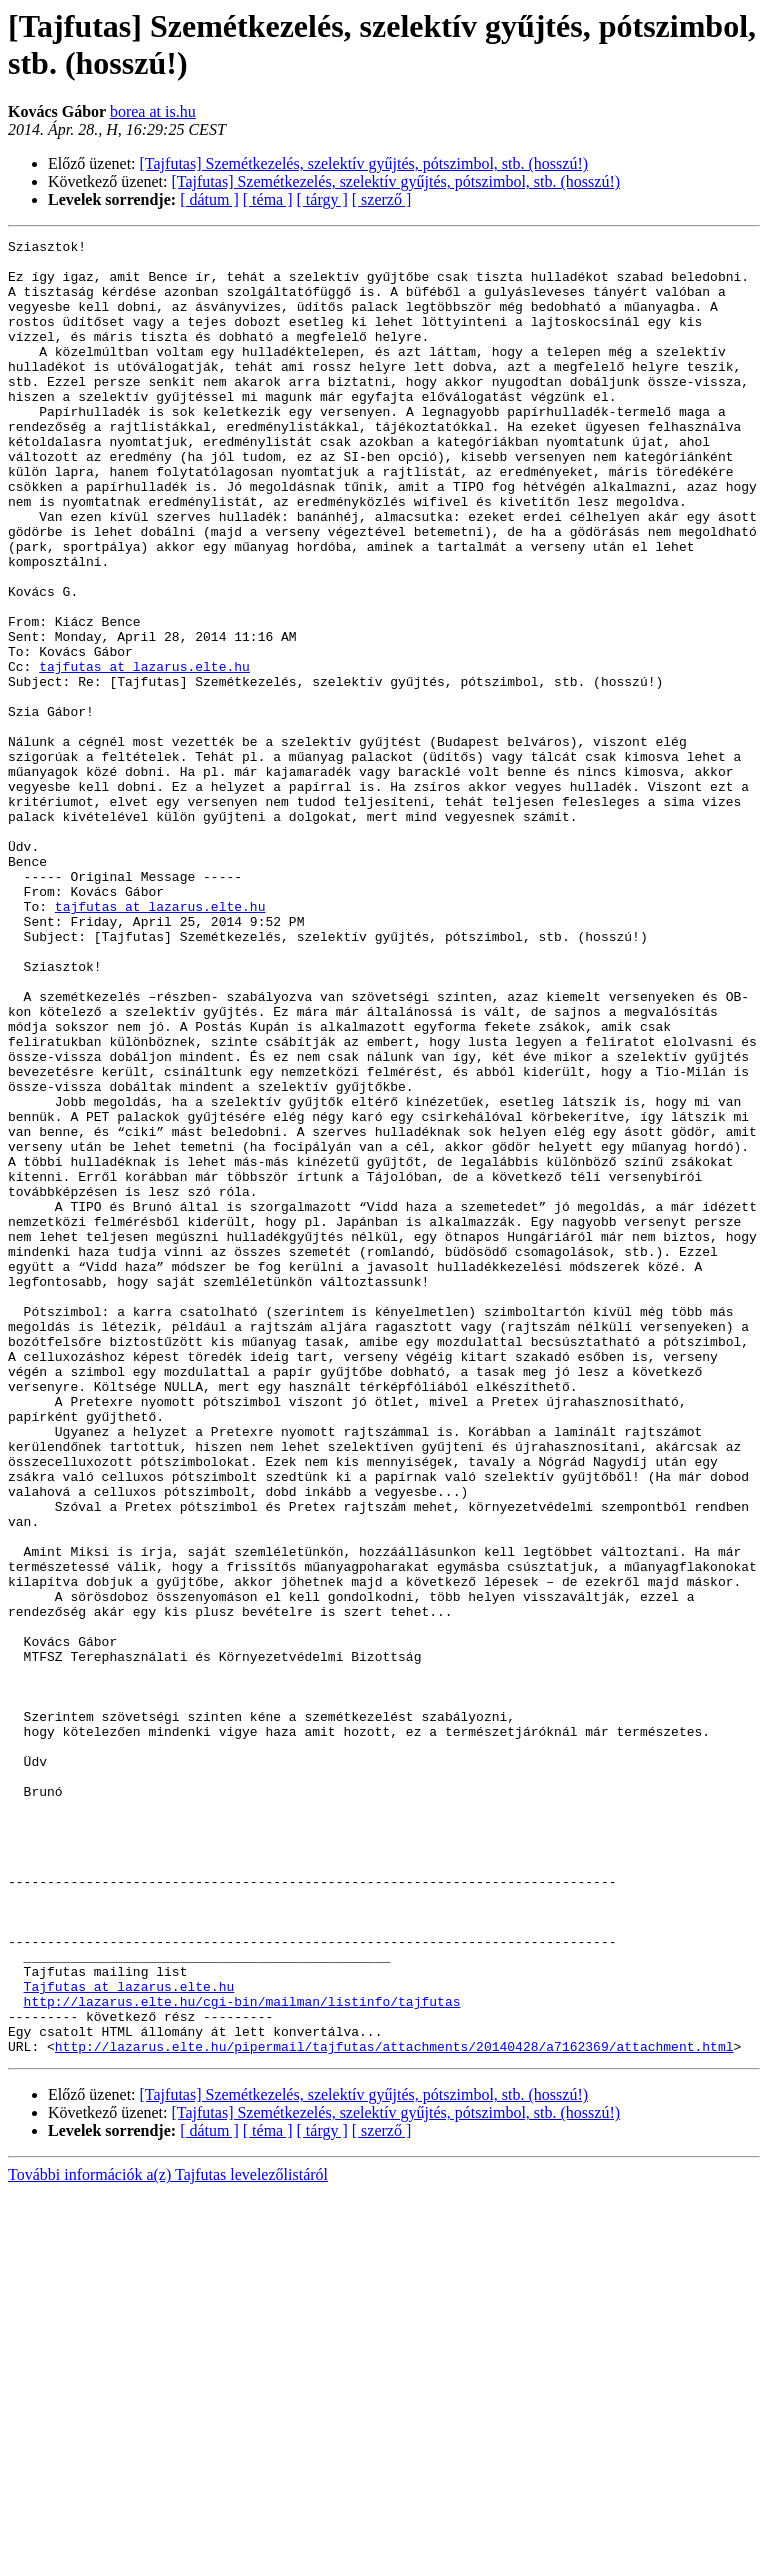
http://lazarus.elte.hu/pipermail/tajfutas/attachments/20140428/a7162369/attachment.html (394, 2409)
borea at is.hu (153, 111)
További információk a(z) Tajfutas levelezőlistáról (168, 2537)
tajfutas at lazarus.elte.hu (144, 753)
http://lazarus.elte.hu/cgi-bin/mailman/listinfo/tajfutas (242, 2355)
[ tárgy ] (322, 199)
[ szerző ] (382, 199)
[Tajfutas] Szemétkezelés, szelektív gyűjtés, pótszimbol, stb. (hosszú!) (364, 163)
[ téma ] (268, 199)
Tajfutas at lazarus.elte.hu (129, 2337)
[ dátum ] (209, 199)
